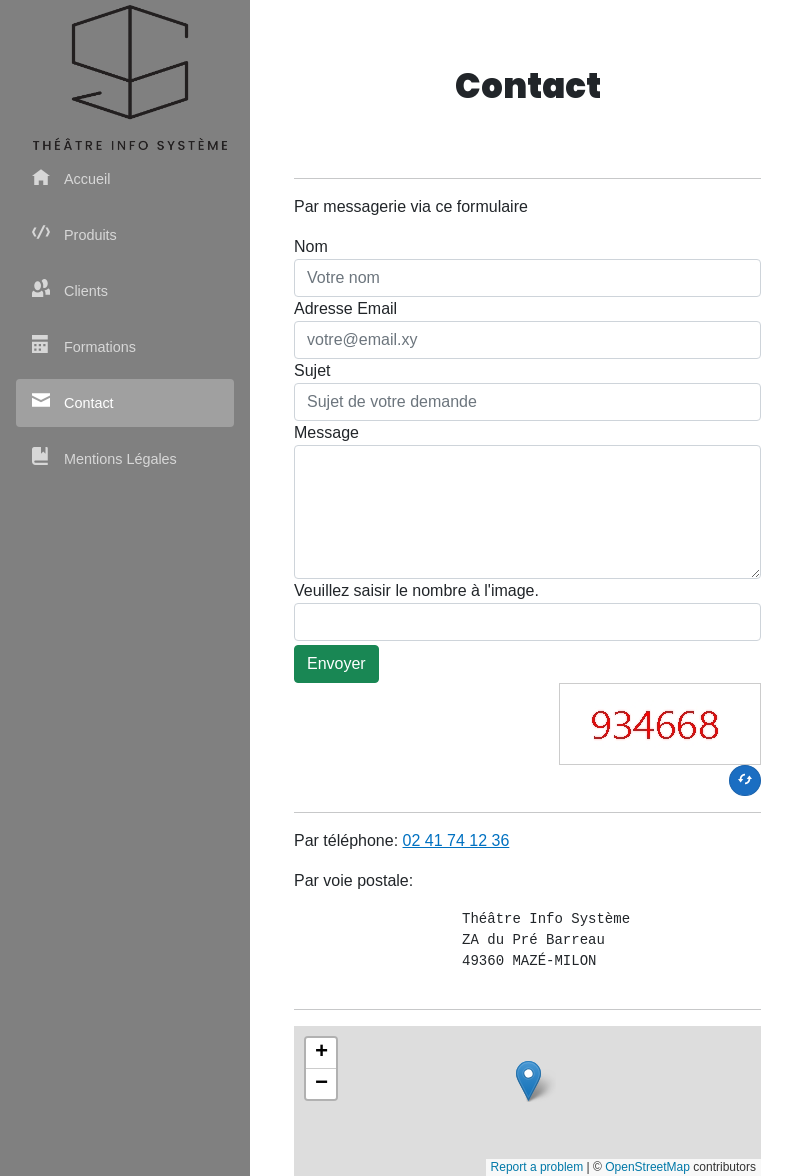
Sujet (312, 370)
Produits (74, 233)
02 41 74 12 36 (456, 840)
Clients (70, 289)
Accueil (71, 177)
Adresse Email (345, 308)
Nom (311, 246)
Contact (73, 401)
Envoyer (336, 663)
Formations (84, 345)
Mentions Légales (104, 457)
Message (326, 432)
